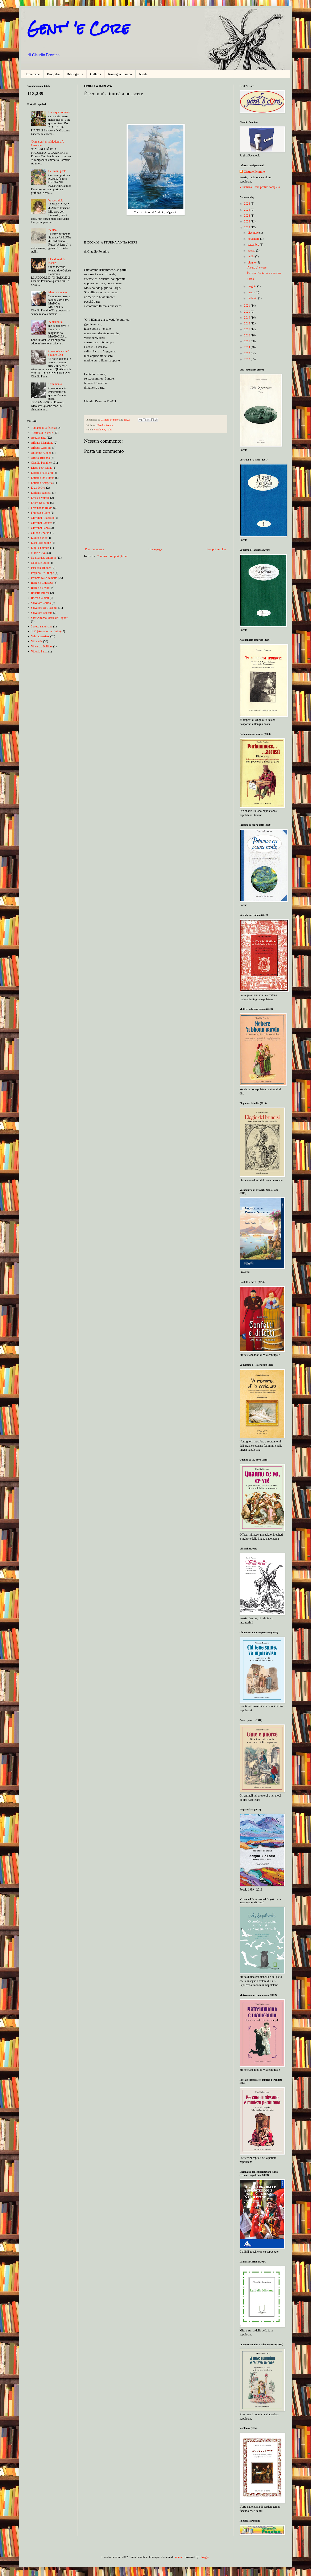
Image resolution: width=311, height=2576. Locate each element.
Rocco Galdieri (40, 597)
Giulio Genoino (40, 533)
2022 (247, 227)
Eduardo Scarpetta (42, 482)
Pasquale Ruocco (41, 567)
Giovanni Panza (40, 527)
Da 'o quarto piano (59, 112)
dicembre (253, 232)
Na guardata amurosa (43, 557)
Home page (32, 74)
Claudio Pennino (105, 425)
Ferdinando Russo (42, 507)
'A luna (52, 230)
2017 (247, 329)
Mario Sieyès (39, 552)
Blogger (204, 2557)
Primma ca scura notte (44, 578)
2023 (247, 221)
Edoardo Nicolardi (42, 472)
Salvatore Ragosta (41, 612)
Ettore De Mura (40, 502)
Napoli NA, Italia (103, 429)
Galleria (95, 74)
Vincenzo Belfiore (42, 646)
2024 (247, 215)
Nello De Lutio (40, 562)
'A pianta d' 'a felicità (43, 427)
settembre (254, 244)
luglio (251, 256)
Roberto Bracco (40, 592)
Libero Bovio (39, 537)
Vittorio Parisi (39, 651)
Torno (250, 278)
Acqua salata (38, 437)
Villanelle (36, 641)
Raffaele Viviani (40, 587)
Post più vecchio (216, 549)
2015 (247, 341)
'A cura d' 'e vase (256, 267)
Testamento (55, 384)
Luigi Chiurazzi (40, 547)
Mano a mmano (57, 292)
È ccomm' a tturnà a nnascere (264, 273)
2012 (247, 359)
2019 (247, 317)
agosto (252, 250)
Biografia (53, 74)
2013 (247, 353)
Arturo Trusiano (40, 457)
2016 (247, 335)
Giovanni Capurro (41, 522)
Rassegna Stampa (120, 74)
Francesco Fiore (40, 512)
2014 (247, 347)
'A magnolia (55, 321)
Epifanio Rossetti (41, 492)
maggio (252, 286)
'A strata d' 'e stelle (42, 432)
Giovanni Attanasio (42, 517)
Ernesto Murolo (40, 497)
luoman (178, 2557)
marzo (252, 292)
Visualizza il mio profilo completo (260, 187)
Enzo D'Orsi (38, 487)
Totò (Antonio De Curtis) (46, 631)
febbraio (253, 298)
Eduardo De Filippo (42, 477)
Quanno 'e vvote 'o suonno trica (59, 353)
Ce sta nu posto (57, 171)
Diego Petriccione (41, 467)
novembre (254, 238)
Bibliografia (75, 74)
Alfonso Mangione (42, 442)
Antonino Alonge (41, 452)
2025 (247, 209)
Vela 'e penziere (40, 636)
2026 (247, 203)
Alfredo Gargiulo (41, 447)
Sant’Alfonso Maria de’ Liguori (49, 617)
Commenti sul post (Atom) (113, 556)
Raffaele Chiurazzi (42, 582)
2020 (247, 311)
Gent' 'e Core (78, 28)
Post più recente (94, 549)
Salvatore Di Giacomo (44, 607)
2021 (247, 305)
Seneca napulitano (42, 626)
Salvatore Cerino (41, 603)
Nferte (143, 74)
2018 (247, 323)
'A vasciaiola (55, 200)
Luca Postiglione (41, 542)
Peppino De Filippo (42, 572)
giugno (252, 262)
